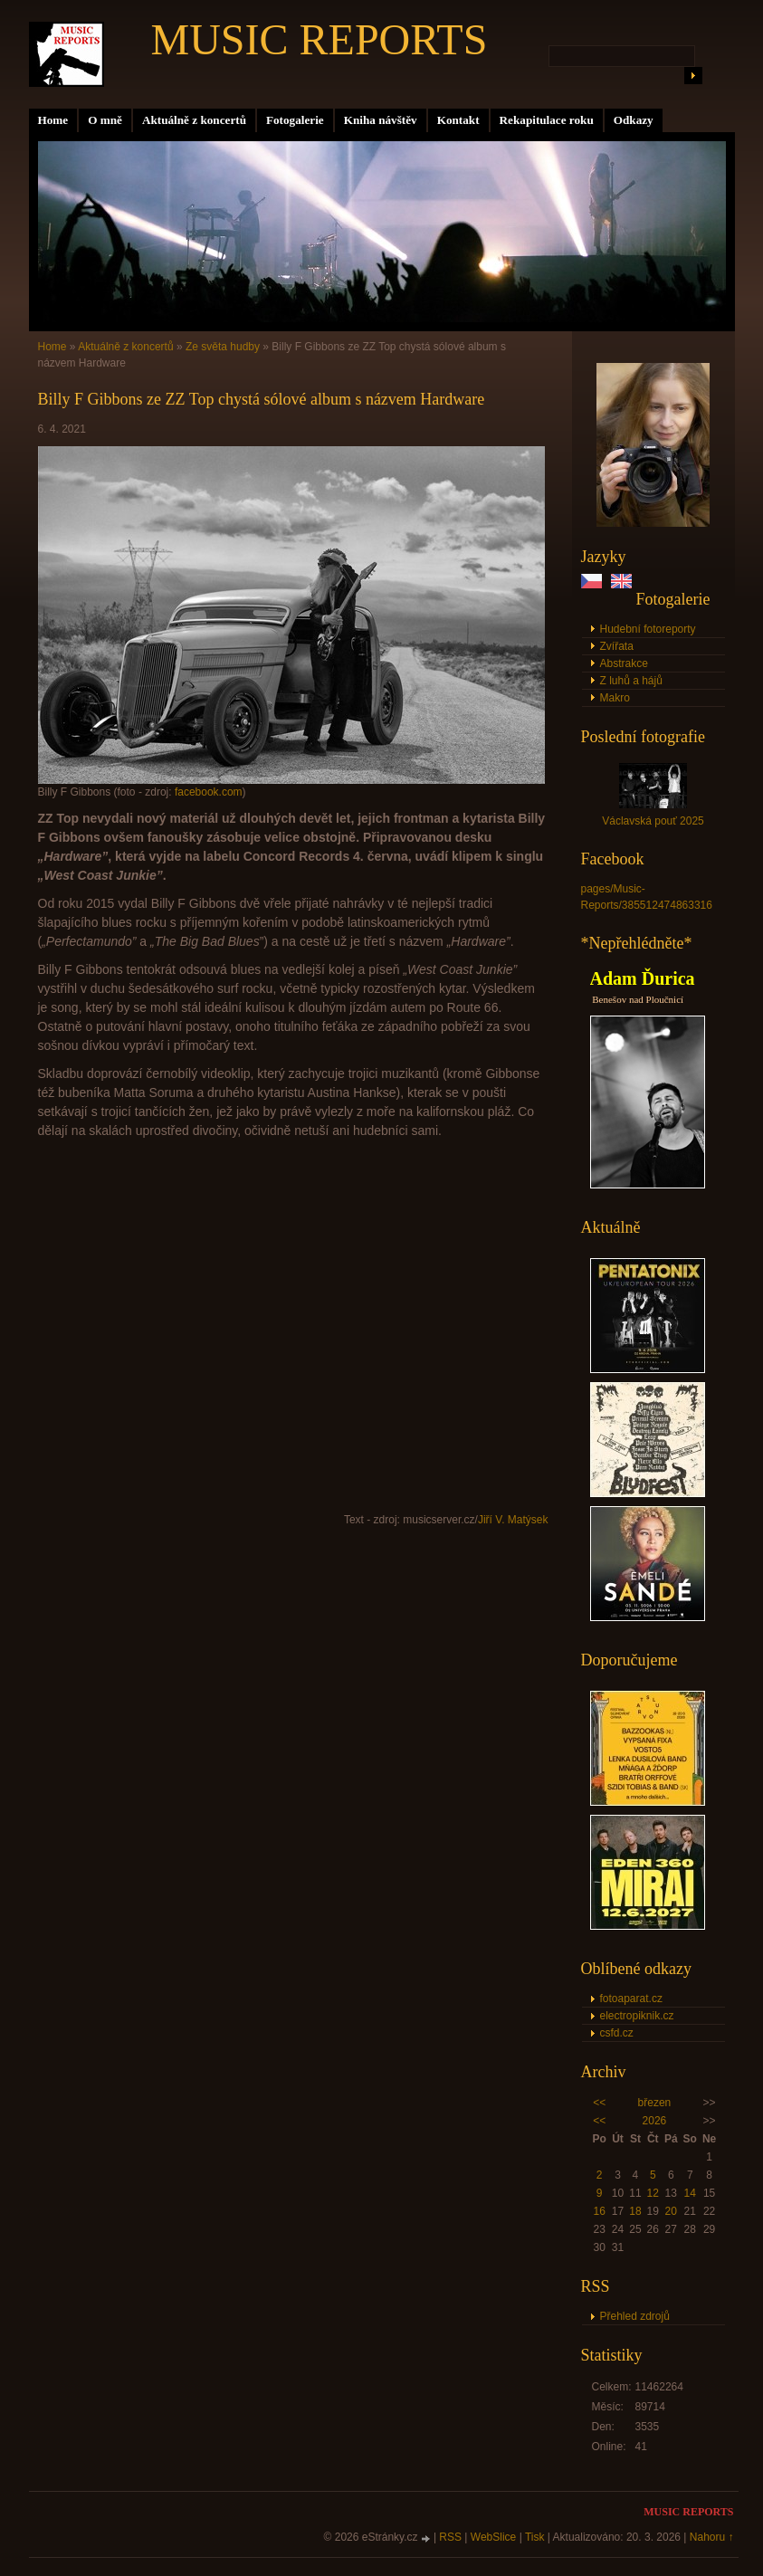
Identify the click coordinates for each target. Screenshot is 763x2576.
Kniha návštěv (380, 120)
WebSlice (493, 2537)
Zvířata (617, 646)
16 (599, 2211)
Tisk (535, 2537)
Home (53, 120)
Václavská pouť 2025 (653, 821)
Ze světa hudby (223, 346)
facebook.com (209, 792)
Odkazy (633, 120)
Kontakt (458, 120)
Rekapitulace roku (547, 120)
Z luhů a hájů (631, 680)
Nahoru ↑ (712, 2537)
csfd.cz (617, 2033)
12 (653, 2193)
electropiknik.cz (637, 2015)
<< (599, 2102)
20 (671, 2211)
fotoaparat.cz (631, 1998)
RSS (450, 2537)
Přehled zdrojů (635, 2316)
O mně (105, 120)
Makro (615, 698)
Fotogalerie (295, 120)
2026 (655, 2120)
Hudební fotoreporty (648, 629)
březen (655, 2102)
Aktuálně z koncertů (194, 120)
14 (690, 2193)
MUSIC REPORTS (319, 39)
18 (635, 2211)
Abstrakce (624, 663)
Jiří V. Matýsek (513, 1519)
